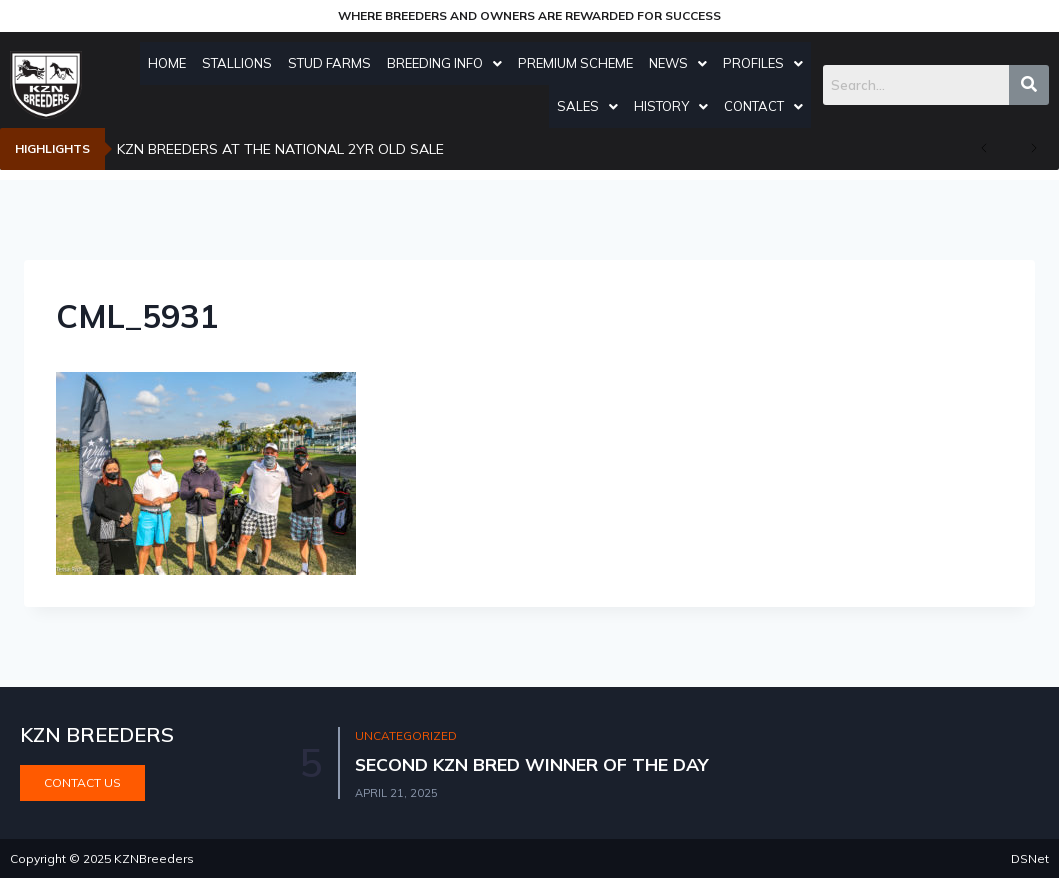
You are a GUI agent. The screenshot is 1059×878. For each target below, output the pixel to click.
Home (202, 63)
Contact (798, 106)
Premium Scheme (610, 63)
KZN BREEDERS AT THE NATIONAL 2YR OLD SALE (280, 149)
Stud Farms (364, 63)
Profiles (798, 63)
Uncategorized (407, 736)
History (706, 106)
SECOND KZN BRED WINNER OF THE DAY (534, 764)
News (713, 63)
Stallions (272, 63)
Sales (622, 106)
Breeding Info (479, 63)
